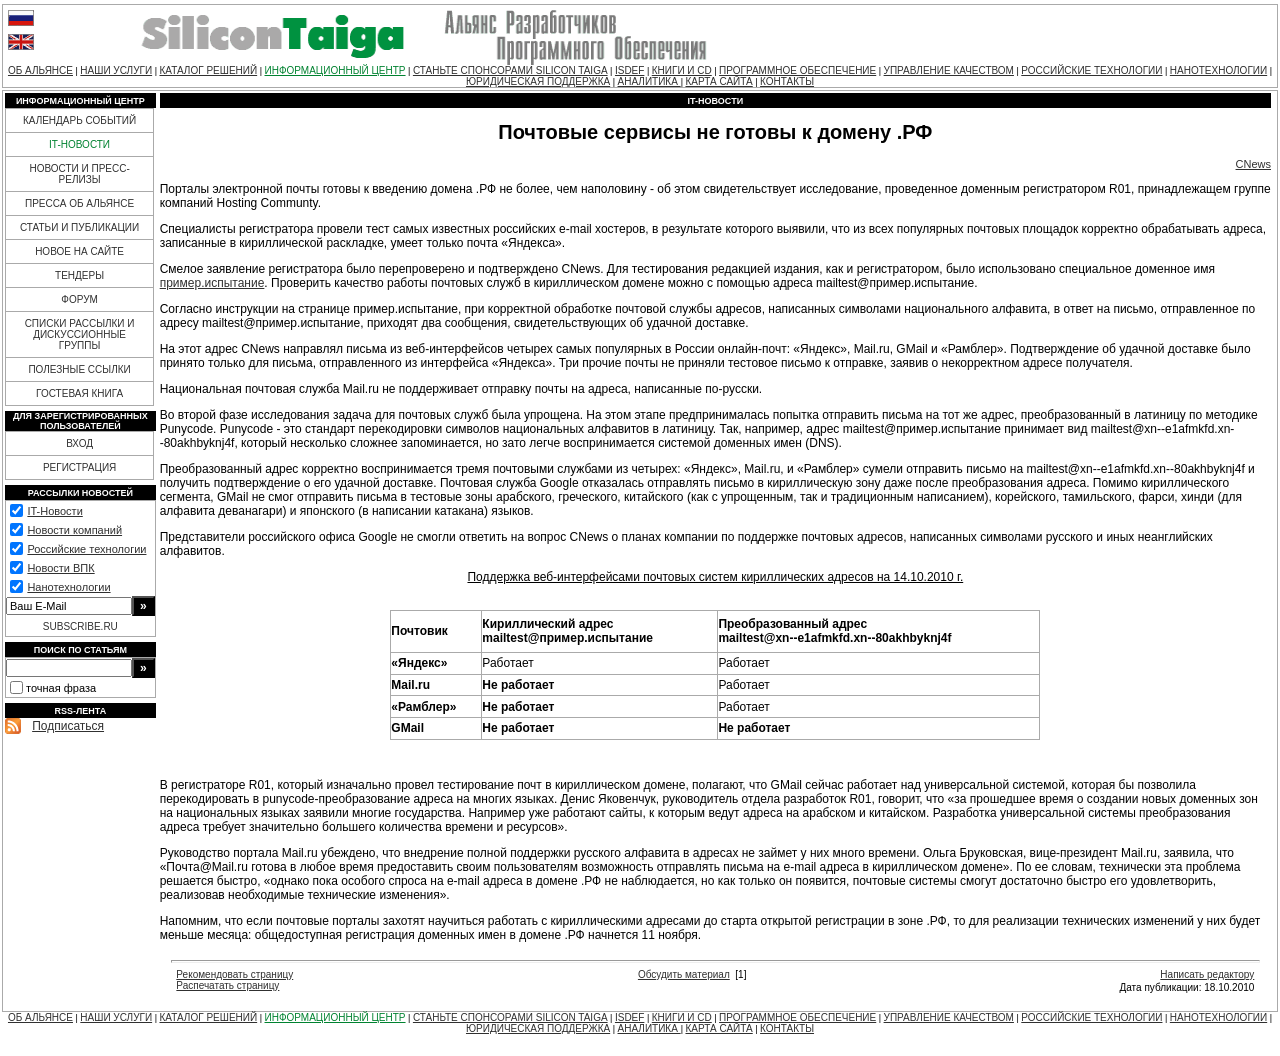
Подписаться (68, 726)
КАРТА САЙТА (718, 81)
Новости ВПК (60, 568)
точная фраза (61, 688)
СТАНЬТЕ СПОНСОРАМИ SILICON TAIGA (510, 70)
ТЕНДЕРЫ (79, 275)
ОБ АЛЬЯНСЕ (40, 70)
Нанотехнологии (68, 587)
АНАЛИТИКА (649, 81)
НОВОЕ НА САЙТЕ (79, 251)
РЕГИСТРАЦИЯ (79, 467)
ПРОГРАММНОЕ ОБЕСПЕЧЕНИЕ (797, 70)
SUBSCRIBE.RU (80, 626)
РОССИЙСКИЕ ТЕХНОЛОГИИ (1091, 70)
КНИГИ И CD (682, 70)
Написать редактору (1207, 974)
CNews (1253, 164)
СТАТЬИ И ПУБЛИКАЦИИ (79, 227)
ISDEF (629, 70)
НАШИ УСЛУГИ (116, 70)
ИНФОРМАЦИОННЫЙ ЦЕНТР (335, 70)
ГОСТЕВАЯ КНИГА (79, 393)
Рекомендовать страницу (234, 974)
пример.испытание (212, 283)
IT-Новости (54, 511)
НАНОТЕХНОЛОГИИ (1218, 70)
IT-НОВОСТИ (79, 144)
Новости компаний (74, 530)
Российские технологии (86, 549)
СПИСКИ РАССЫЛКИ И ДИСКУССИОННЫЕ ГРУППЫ (80, 334)
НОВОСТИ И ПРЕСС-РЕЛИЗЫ (79, 174)
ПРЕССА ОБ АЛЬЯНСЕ (79, 203)
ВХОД (79, 443)
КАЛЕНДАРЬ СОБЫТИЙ (79, 120)
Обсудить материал (684, 974)
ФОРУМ (79, 299)
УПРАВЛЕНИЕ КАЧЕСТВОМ (949, 70)
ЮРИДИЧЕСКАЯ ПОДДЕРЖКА (538, 81)
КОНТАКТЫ (787, 81)
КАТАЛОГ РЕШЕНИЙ (208, 70)
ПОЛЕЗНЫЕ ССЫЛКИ (79, 369)
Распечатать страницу (227, 985)
